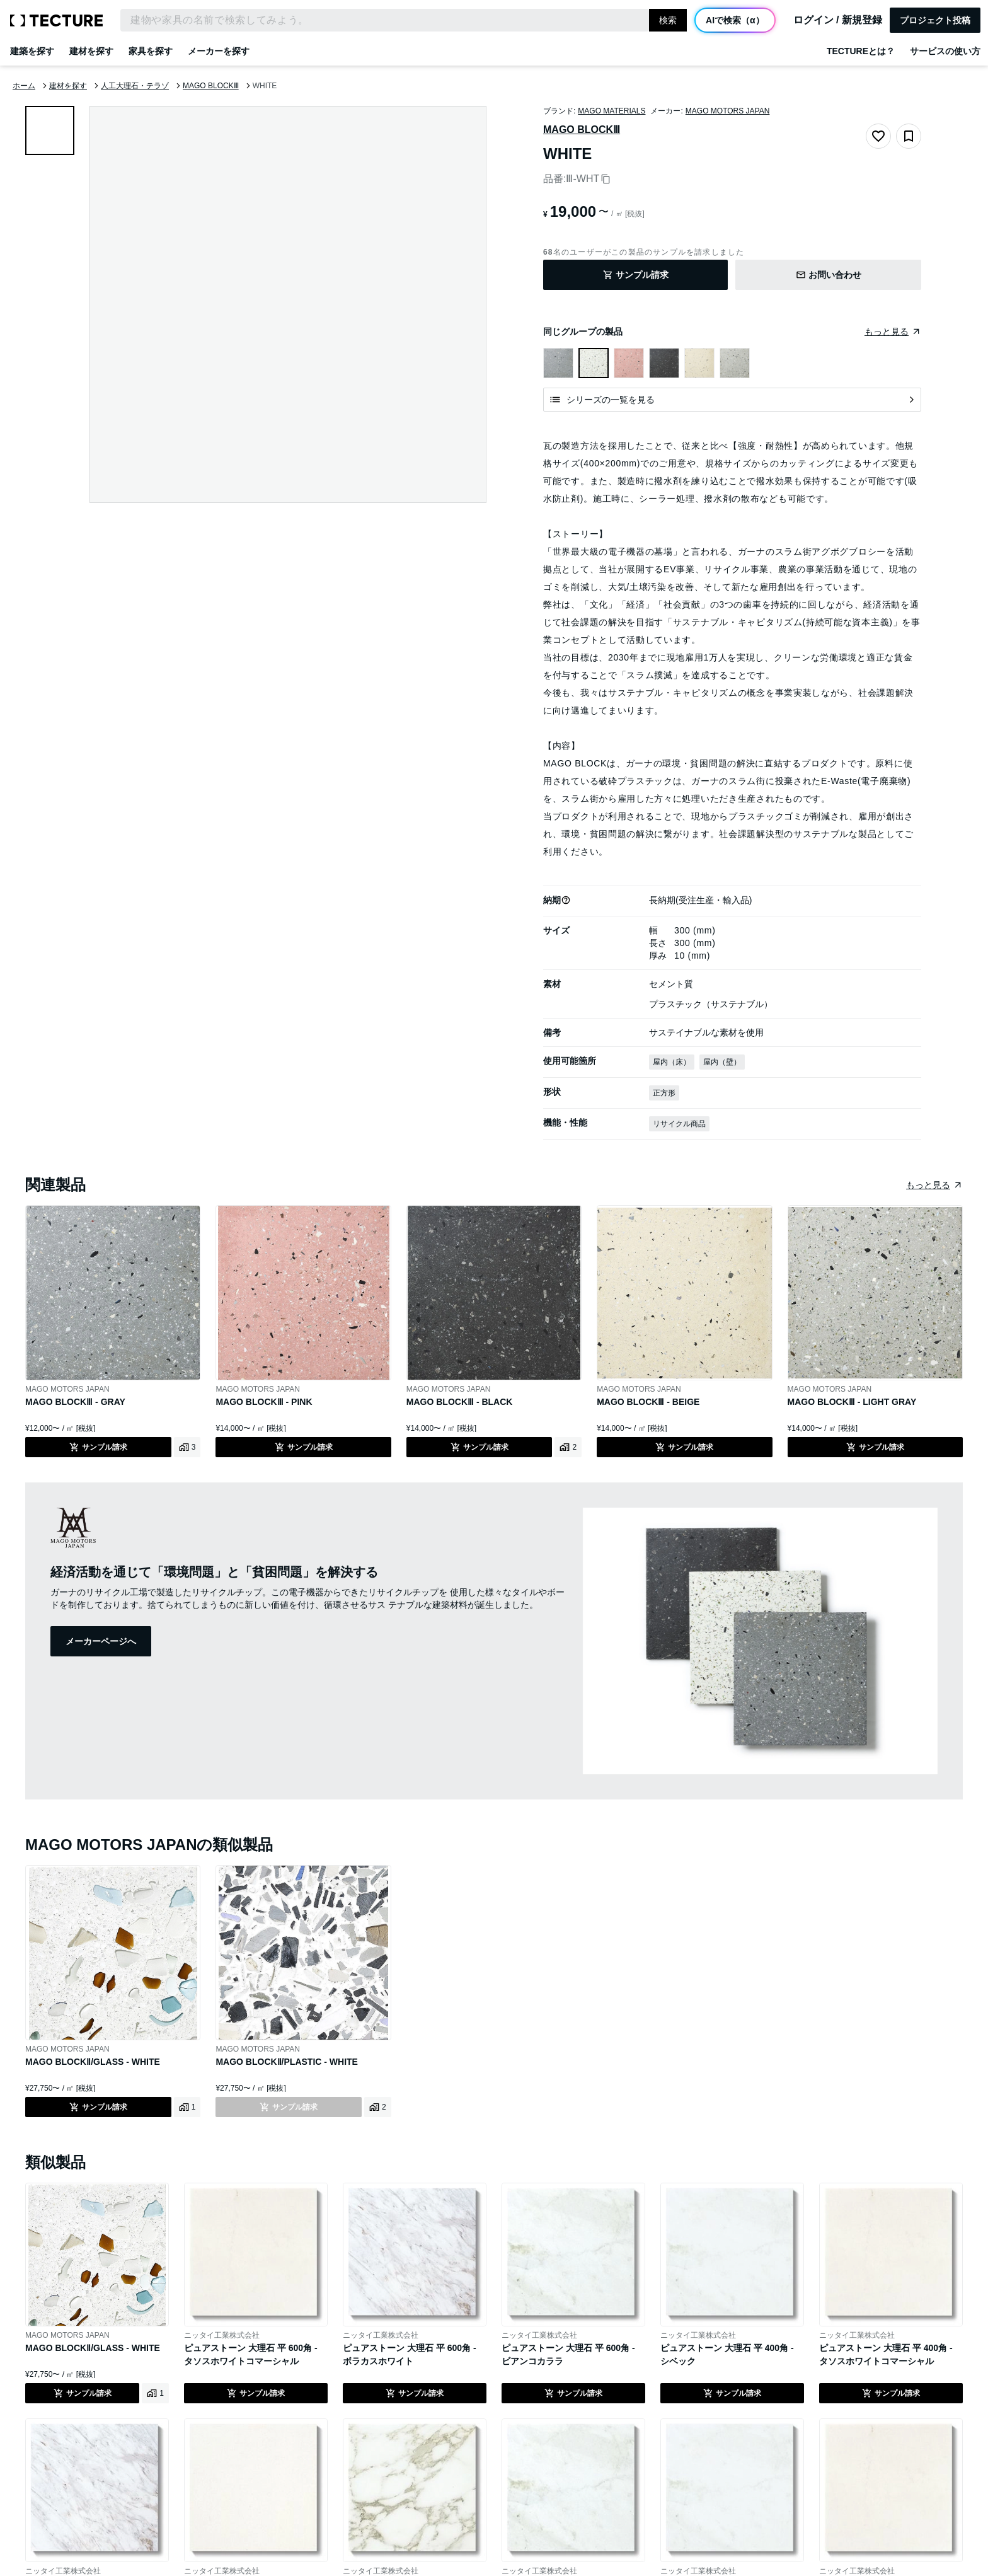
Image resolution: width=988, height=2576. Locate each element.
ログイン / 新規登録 (837, 20)
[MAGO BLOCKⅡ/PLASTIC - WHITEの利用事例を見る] (377, 2107)
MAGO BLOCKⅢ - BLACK (459, 1402)
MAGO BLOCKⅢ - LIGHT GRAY (852, 1402)
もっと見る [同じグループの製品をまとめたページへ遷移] (886, 331)
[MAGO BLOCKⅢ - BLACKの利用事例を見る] (568, 1447)
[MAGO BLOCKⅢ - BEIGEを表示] (699, 363)
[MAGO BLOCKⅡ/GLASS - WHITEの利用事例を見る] (187, 2107)
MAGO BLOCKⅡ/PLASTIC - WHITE (286, 2062)
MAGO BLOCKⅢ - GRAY (75, 1402)
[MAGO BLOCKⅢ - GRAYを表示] (558, 363)
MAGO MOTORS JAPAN (728, 111)
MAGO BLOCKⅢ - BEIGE (648, 1402)
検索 (668, 20)
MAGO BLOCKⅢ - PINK (263, 1402)
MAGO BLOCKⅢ (581, 129)
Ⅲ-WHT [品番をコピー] (588, 178)
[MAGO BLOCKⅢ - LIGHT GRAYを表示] (735, 363)
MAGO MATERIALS (611, 111)
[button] (566, 900)
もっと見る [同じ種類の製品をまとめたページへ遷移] (928, 1185)
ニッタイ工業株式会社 (222, 2335)
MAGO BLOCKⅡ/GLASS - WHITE (92, 2062)
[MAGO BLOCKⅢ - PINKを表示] (629, 363)
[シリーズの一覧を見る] (732, 400)
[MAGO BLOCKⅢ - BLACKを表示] (664, 363)
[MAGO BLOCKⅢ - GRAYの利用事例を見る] (187, 1447)
